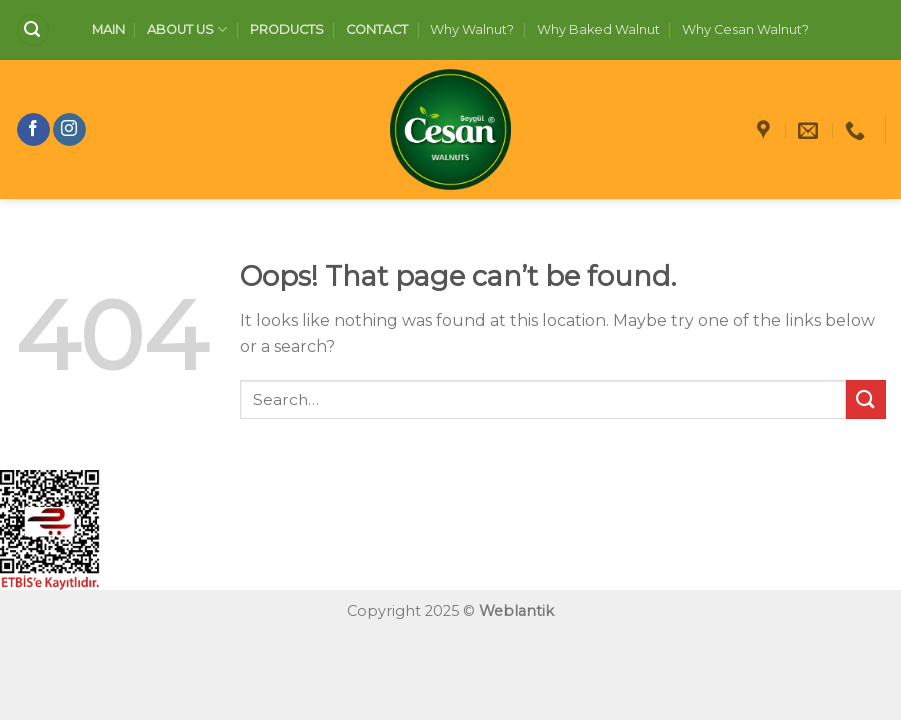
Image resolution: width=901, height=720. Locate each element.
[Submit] (866, 399)
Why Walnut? (472, 29)
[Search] (33, 30)
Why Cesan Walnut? (745, 29)
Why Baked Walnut (598, 29)
